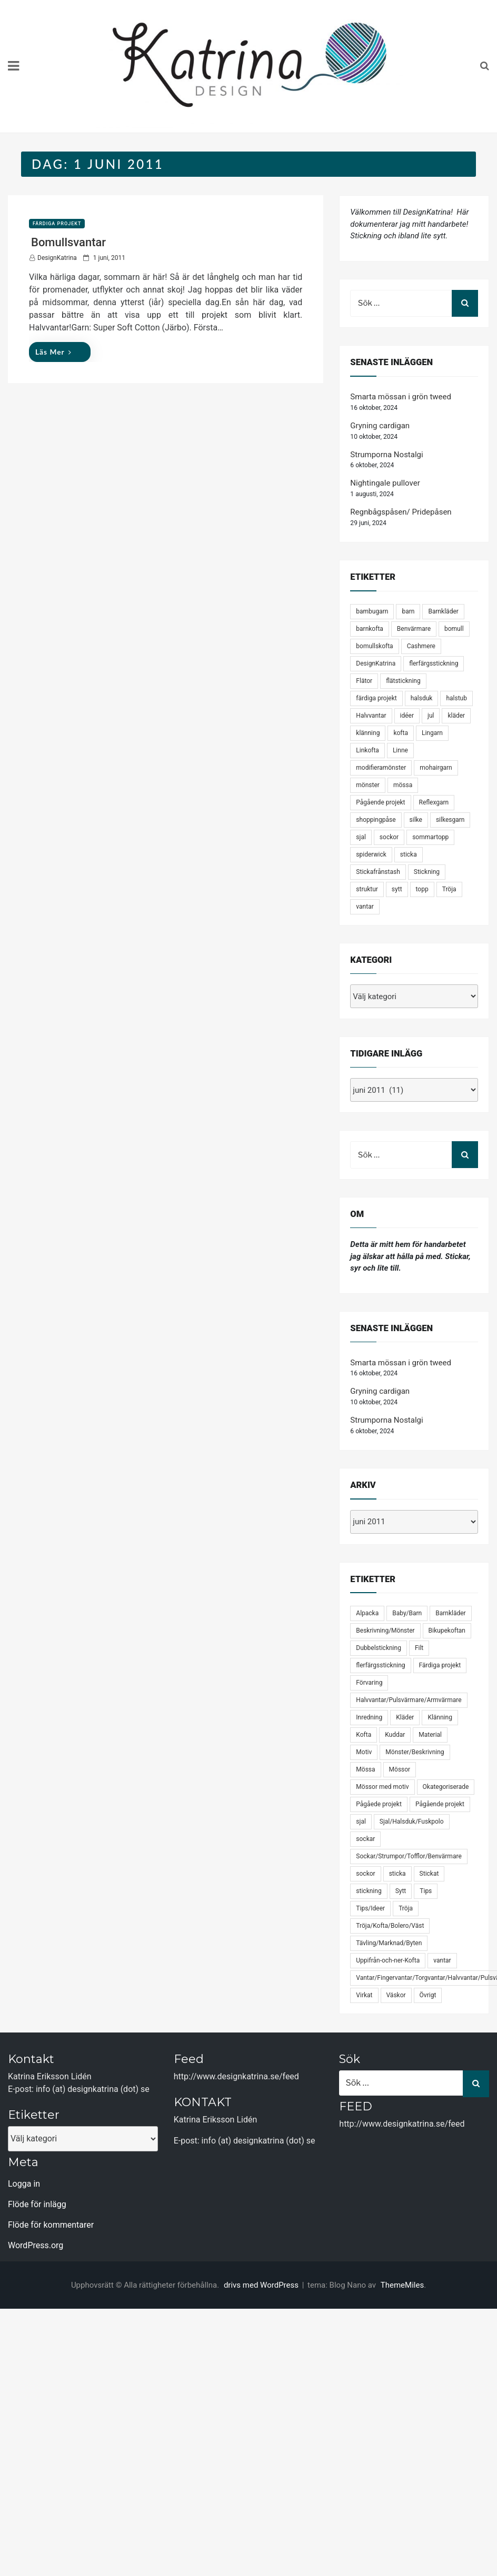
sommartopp (430, 837)
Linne (400, 750)
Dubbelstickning (378, 1648)
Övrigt (428, 1995)
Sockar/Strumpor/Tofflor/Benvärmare (408, 1856)
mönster (368, 785)
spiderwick (371, 854)
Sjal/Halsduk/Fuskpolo (412, 1821)
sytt (397, 889)
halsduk (422, 698)
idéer (407, 715)
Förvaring (369, 1682)
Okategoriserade (446, 1786)
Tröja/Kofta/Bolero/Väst (390, 1925)
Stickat (429, 1873)
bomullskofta (374, 646)
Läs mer (53, 351)
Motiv (364, 1752)
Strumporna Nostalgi (386, 454)
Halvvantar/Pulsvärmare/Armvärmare (408, 1700)
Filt (419, 1648)
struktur (367, 889)
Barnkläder (443, 611)
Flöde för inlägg (37, 2204)
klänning (368, 733)
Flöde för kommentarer (51, 2225)
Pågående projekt (380, 802)
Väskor (396, 1995)
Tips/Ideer (370, 1908)
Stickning (427, 872)
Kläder (405, 1717)
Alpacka (367, 1613)
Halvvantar (371, 715)
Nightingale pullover (385, 483)
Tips (426, 1891)
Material (430, 1734)
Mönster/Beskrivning (414, 1752)
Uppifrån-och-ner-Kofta (388, 1960)
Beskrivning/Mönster (385, 1630)
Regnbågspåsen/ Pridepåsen (400, 512)
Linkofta (367, 750)
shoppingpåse (375, 819)
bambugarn (372, 611)
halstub (456, 698)
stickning (368, 1891)
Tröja (449, 889)
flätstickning (403, 681)
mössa (402, 785)
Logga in (24, 2184)
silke (416, 819)
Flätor (364, 681)
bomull (454, 628)
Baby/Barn (407, 1613)
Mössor (400, 1769)
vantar (364, 906)
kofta (400, 733)
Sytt (400, 1891)
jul (431, 715)
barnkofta (369, 628)
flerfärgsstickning (433, 663)
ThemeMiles (402, 2285)
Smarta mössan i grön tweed (400, 396)
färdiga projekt (376, 698)
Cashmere (421, 646)
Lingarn (432, 733)
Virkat (364, 1995)
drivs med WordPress (262, 2285)
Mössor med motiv (382, 1786)
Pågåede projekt (379, 1804)
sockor (389, 837)
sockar (365, 1839)
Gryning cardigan (380, 425)
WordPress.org (35, 2245)
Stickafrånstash (378, 872)
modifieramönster (381, 767)
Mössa (365, 1769)
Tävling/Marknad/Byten (389, 1943)
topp (422, 889)
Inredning (369, 1717)
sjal (361, 837)
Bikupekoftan (447, 1630)
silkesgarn (450, 819)
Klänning (440, 1717)
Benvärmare (414, 628)
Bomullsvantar (68, 242)
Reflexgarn (434, 802)
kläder (456, 715)
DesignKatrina (57, 257)
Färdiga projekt (57, 223)
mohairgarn (436, 767)
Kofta (363, 1734)
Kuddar (395, 1734)
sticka (408, 854)
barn (408, 611)
